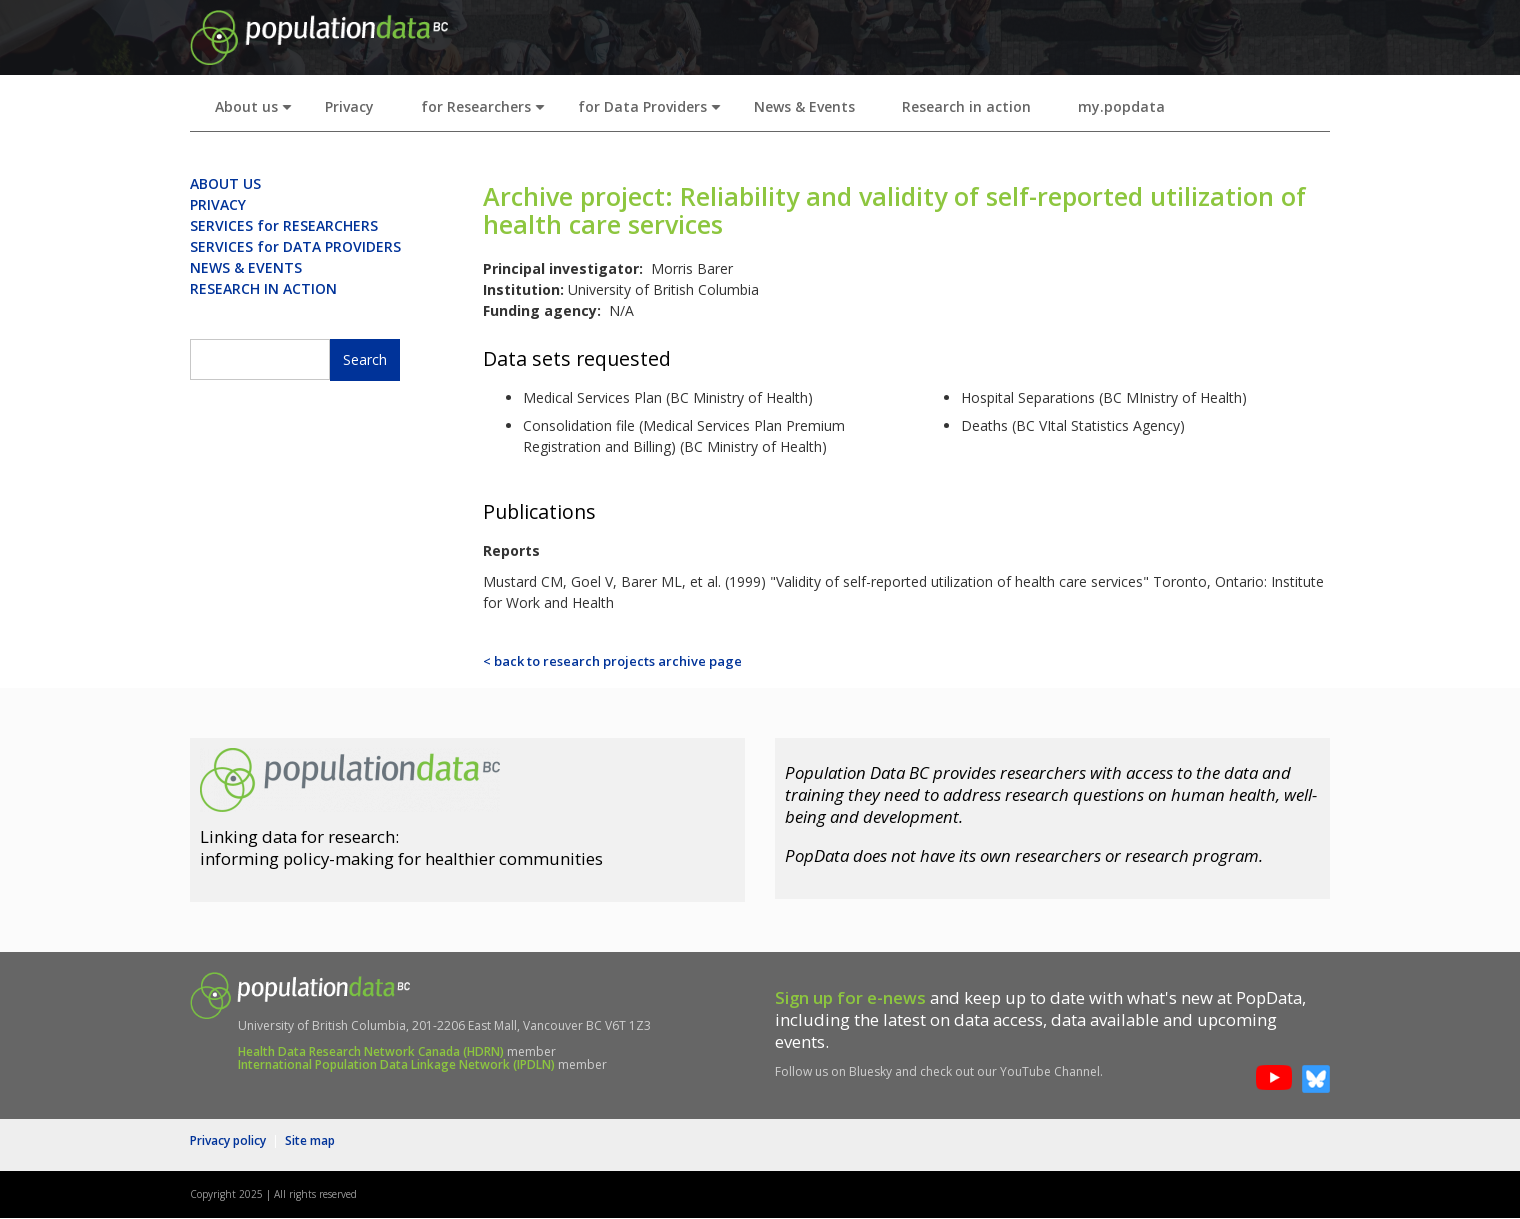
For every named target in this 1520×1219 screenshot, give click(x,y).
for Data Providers (653, 112)
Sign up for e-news (850, 997)
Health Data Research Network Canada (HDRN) (371, 1051)
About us (257, 112)
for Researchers (487, 112)
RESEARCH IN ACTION (263, 288)
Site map (310, 1140)
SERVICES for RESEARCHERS (284, 225)
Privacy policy (228, 1140)
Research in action (966, 106)
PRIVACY (218, 204)
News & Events (804, 106)
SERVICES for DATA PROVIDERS (295, 246)
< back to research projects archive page (612, 661)
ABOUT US (225, 183)
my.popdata (1121, 106)
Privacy (349, 106)
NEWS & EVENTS (246, 267)
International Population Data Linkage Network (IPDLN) (396, 1064)
